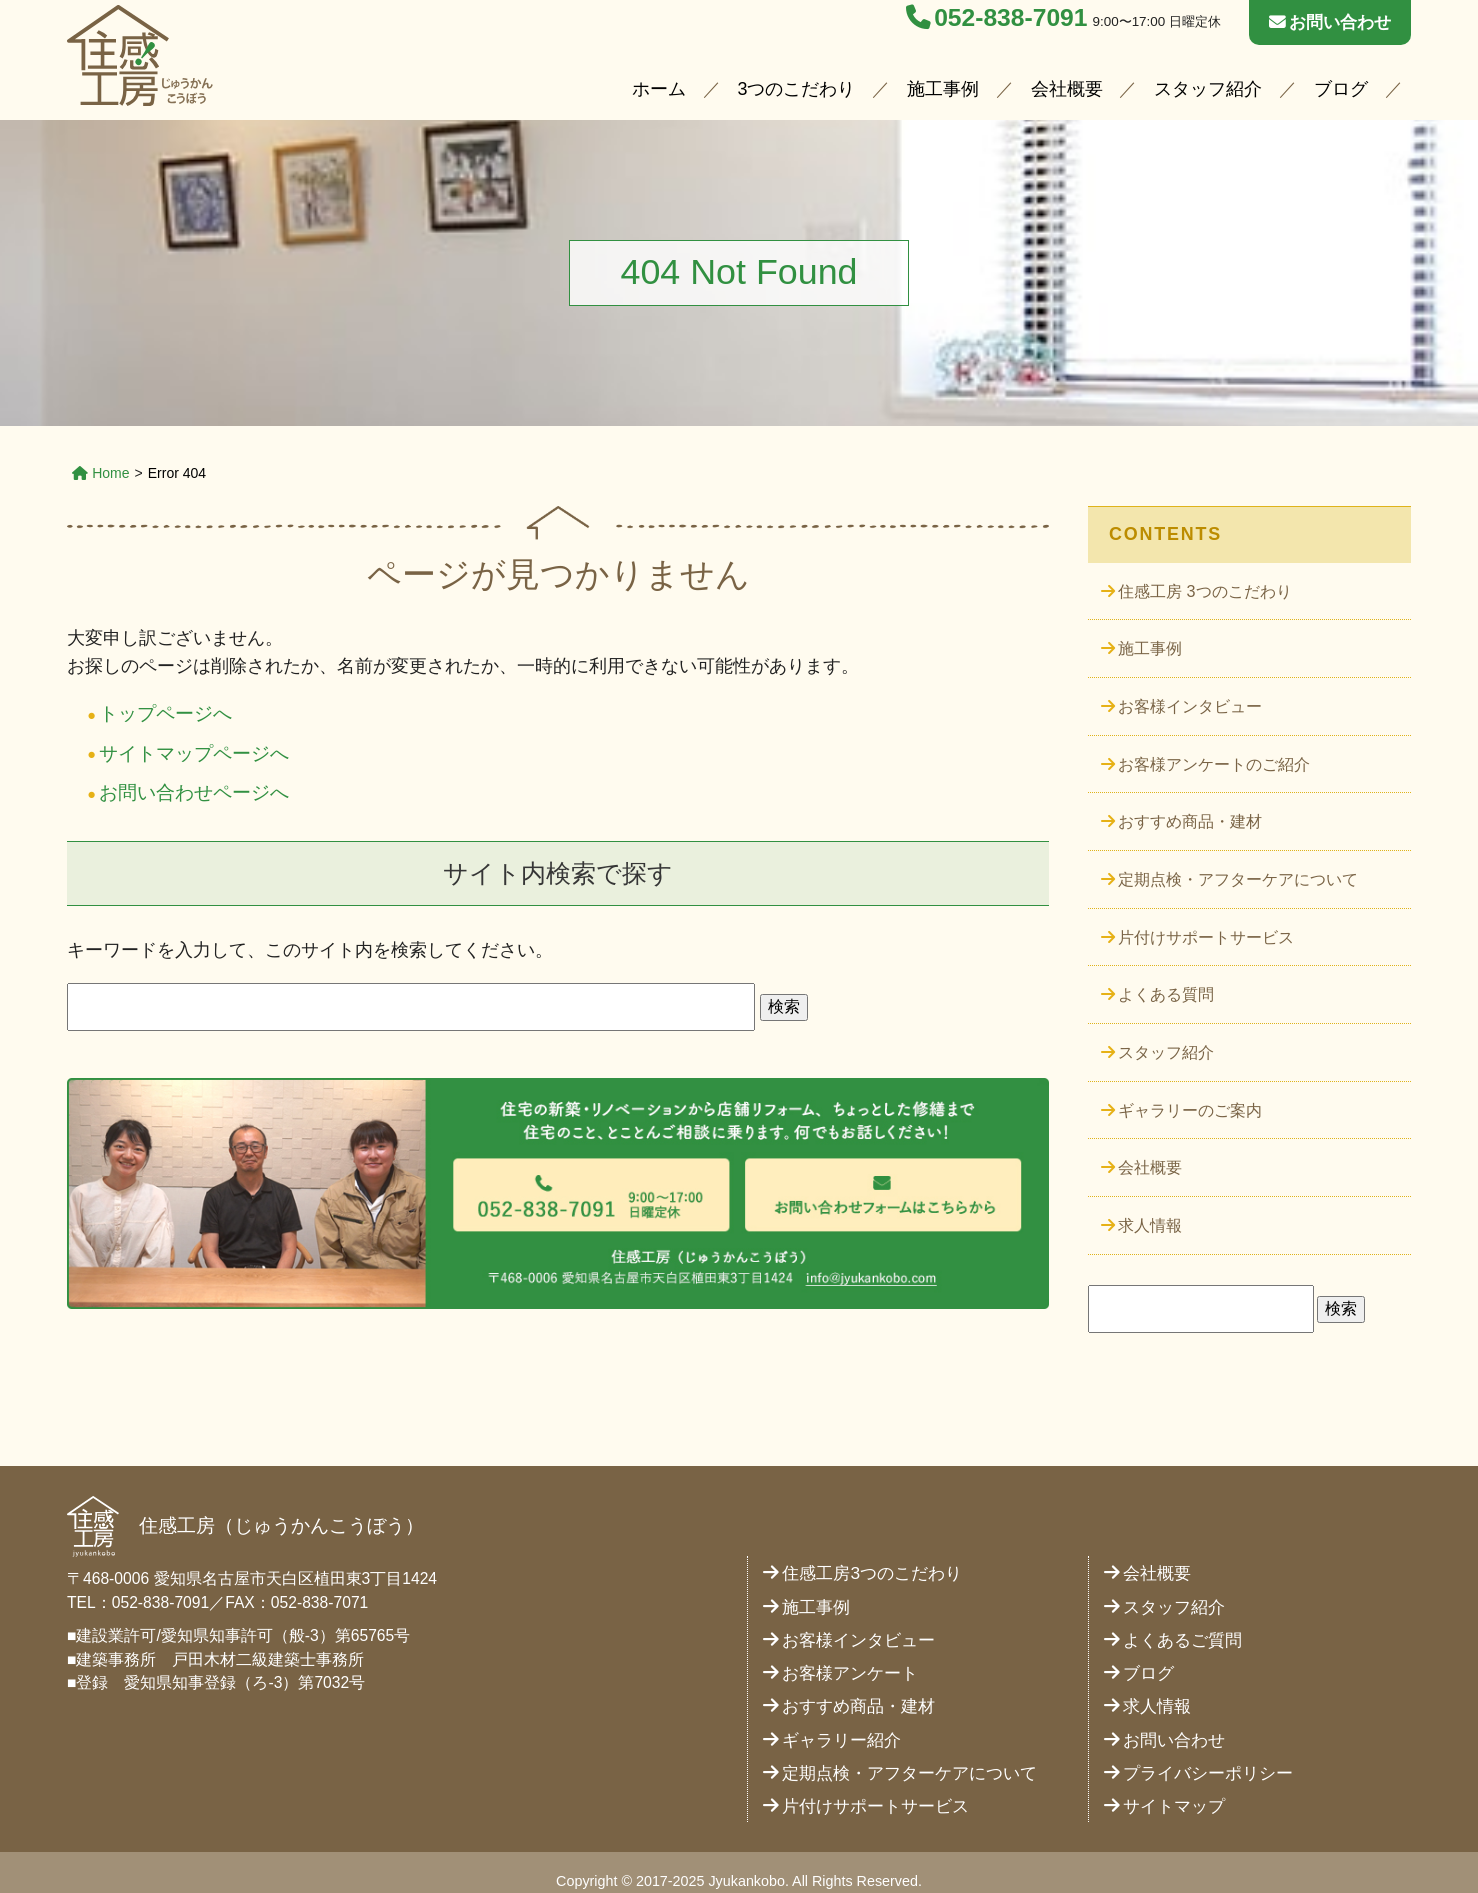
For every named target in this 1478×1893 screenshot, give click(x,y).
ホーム (659, 90)
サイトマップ (1174, 1785)
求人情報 (1150, 1204)
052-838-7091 (996, 17)
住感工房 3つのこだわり (1204, 589)
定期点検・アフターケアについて (1238, 869)
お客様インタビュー (1190, 701)
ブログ (1341, 90)
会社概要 (1067, 90)
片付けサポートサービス (1206, 925)
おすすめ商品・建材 (1190, 813)
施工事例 (943, 90)
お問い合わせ (1330, 22)
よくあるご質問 (1182, 1618)
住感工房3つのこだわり (871, 1552)
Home (101, 473)
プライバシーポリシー (1208, 1751)
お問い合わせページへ (189, 790)
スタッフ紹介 (1208, 90)
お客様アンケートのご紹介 (1214, 757)
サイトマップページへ (189, 752)
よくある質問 (1166, 980)
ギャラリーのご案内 (1190, 1092)
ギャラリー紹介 (841, 1718)
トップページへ (162, 713)
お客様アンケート (850, 1652)
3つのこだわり (797, 90)
